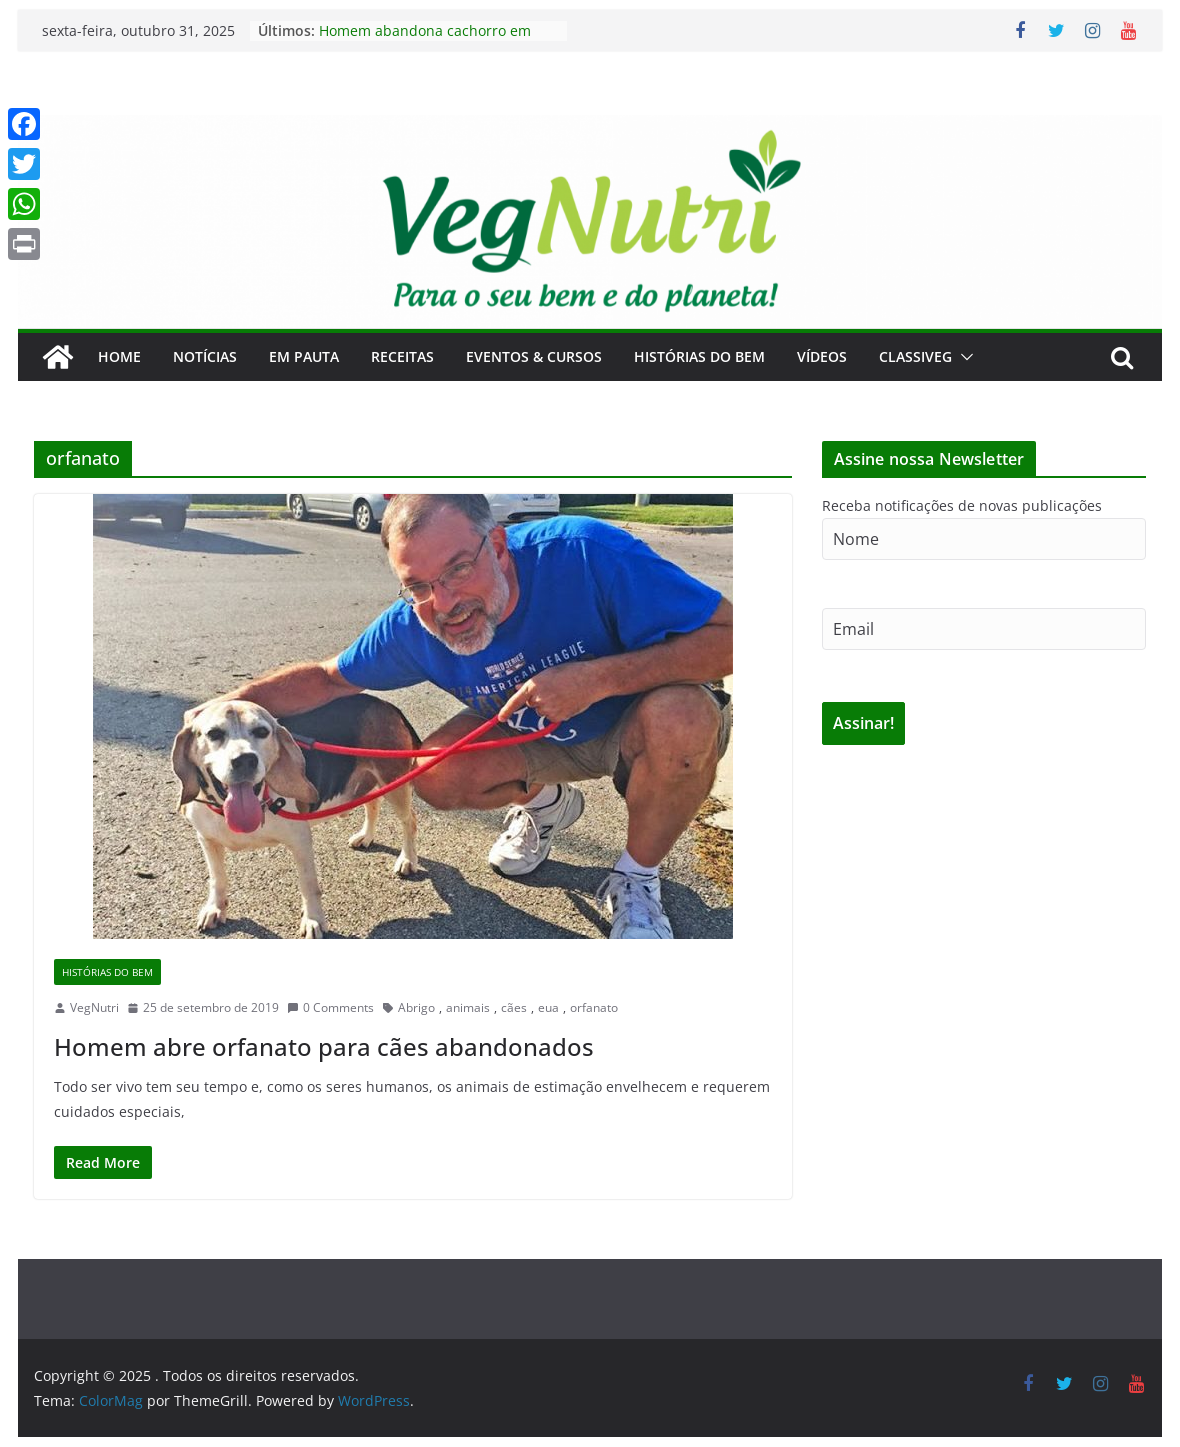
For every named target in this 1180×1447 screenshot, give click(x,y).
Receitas (402, 356)
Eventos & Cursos (534, 356)
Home (119, 356)
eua (548, 1007)
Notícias (205, 356)
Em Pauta (304, 356)
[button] (963, 357)
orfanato (594, 1007)
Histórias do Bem (699, 356)
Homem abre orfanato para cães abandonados (324, 1046)
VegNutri (94, 1007)
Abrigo (416, 1007)
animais (468, 1007)
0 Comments (330, 1007)
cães (514, 1007)
